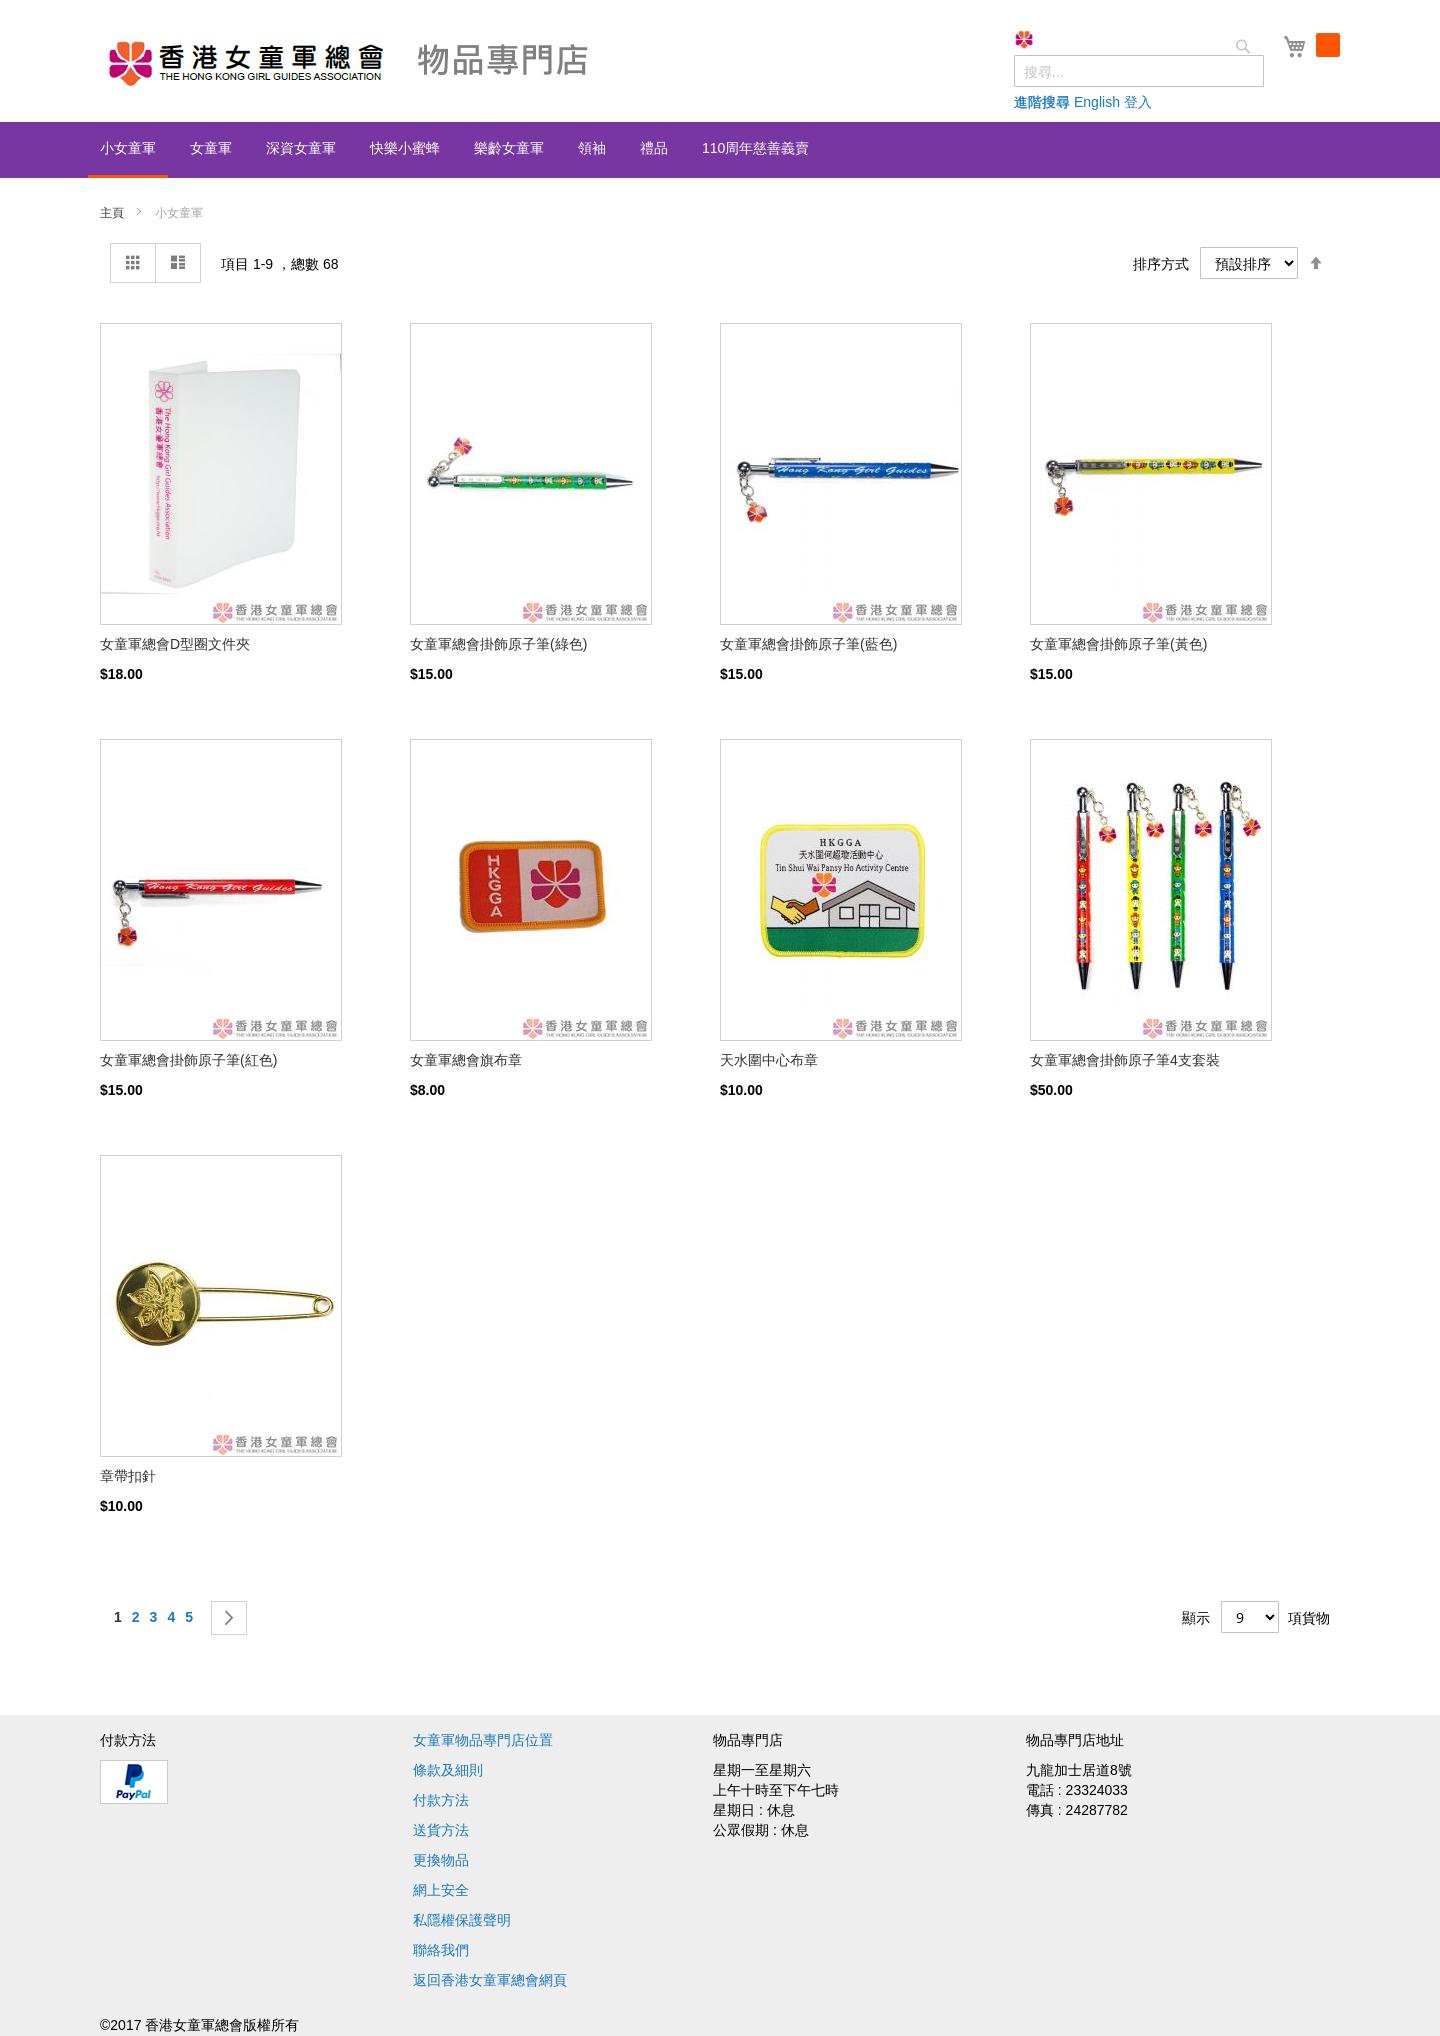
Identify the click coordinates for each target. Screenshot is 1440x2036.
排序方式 (1161, 264)
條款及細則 (448, 1770)
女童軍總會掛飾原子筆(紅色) (188, 1060)
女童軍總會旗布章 (466, 1060)
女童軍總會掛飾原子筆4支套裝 (1125, 1060)
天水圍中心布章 (769, 1060)
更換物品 (441, 1860)
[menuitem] (128, 150)
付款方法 (441, 1800)
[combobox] (1139, 71)
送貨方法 (441, 1830)
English (1097, 102)
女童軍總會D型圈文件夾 (175, 644)
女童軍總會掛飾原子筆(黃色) (1118, 644)
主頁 (113, 213)
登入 (1138, 102)
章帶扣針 (128, 1476)
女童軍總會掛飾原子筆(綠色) (498, 644)
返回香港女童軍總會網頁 (490, 1980)
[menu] (720, 150)
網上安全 (441, 1890)
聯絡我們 (441, 1950)
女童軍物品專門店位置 (483, 1740)
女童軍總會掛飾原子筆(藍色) (808, 644)
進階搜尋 (1042, 102)
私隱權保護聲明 (462, 1920)
